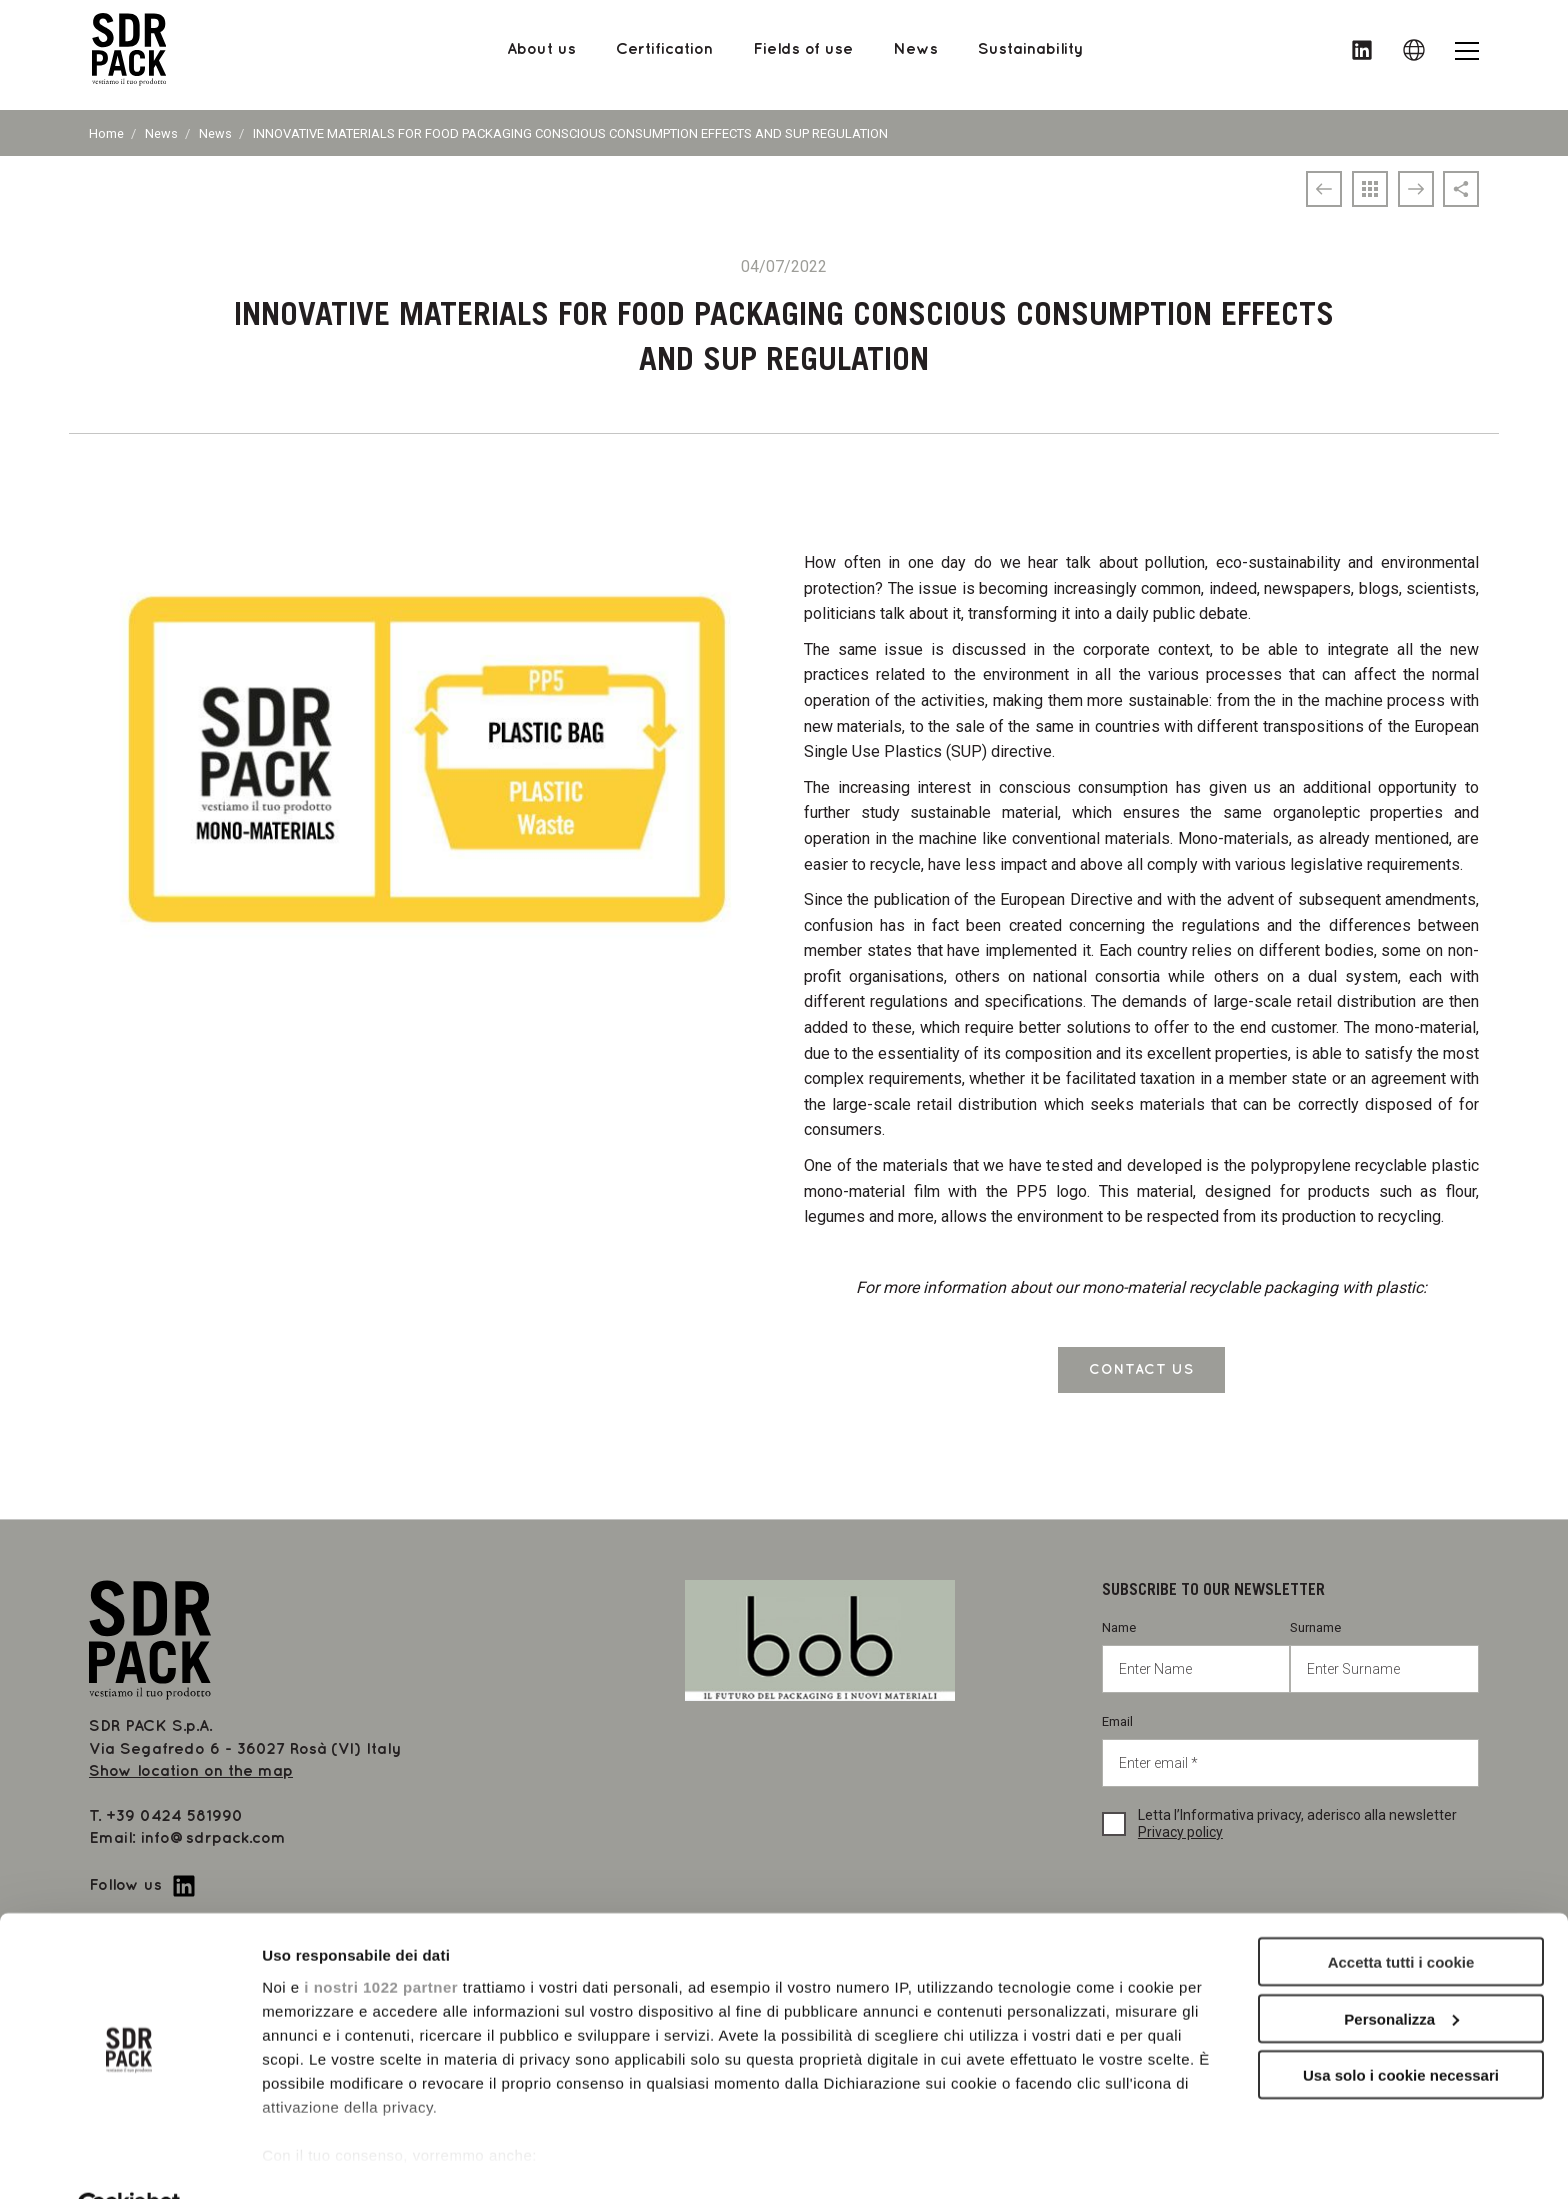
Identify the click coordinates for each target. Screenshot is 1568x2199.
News (161, 133)
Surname (1384, 1656)
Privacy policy (1180, 1832)
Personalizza (1401, 1971)
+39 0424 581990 (174, 1816)
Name (1196, 1656)
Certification (664, 54)
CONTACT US (1141, 1369)
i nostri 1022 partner (381, 1938)
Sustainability (1031, 54)
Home (106, 133)
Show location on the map (191, 1771)
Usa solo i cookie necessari (1401, 2027)
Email (1290, 1750)
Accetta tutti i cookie (1401, 1914)
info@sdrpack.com (213, 1838)
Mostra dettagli (316, 2159)
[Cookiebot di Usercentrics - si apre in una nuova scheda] (129, 2160)
